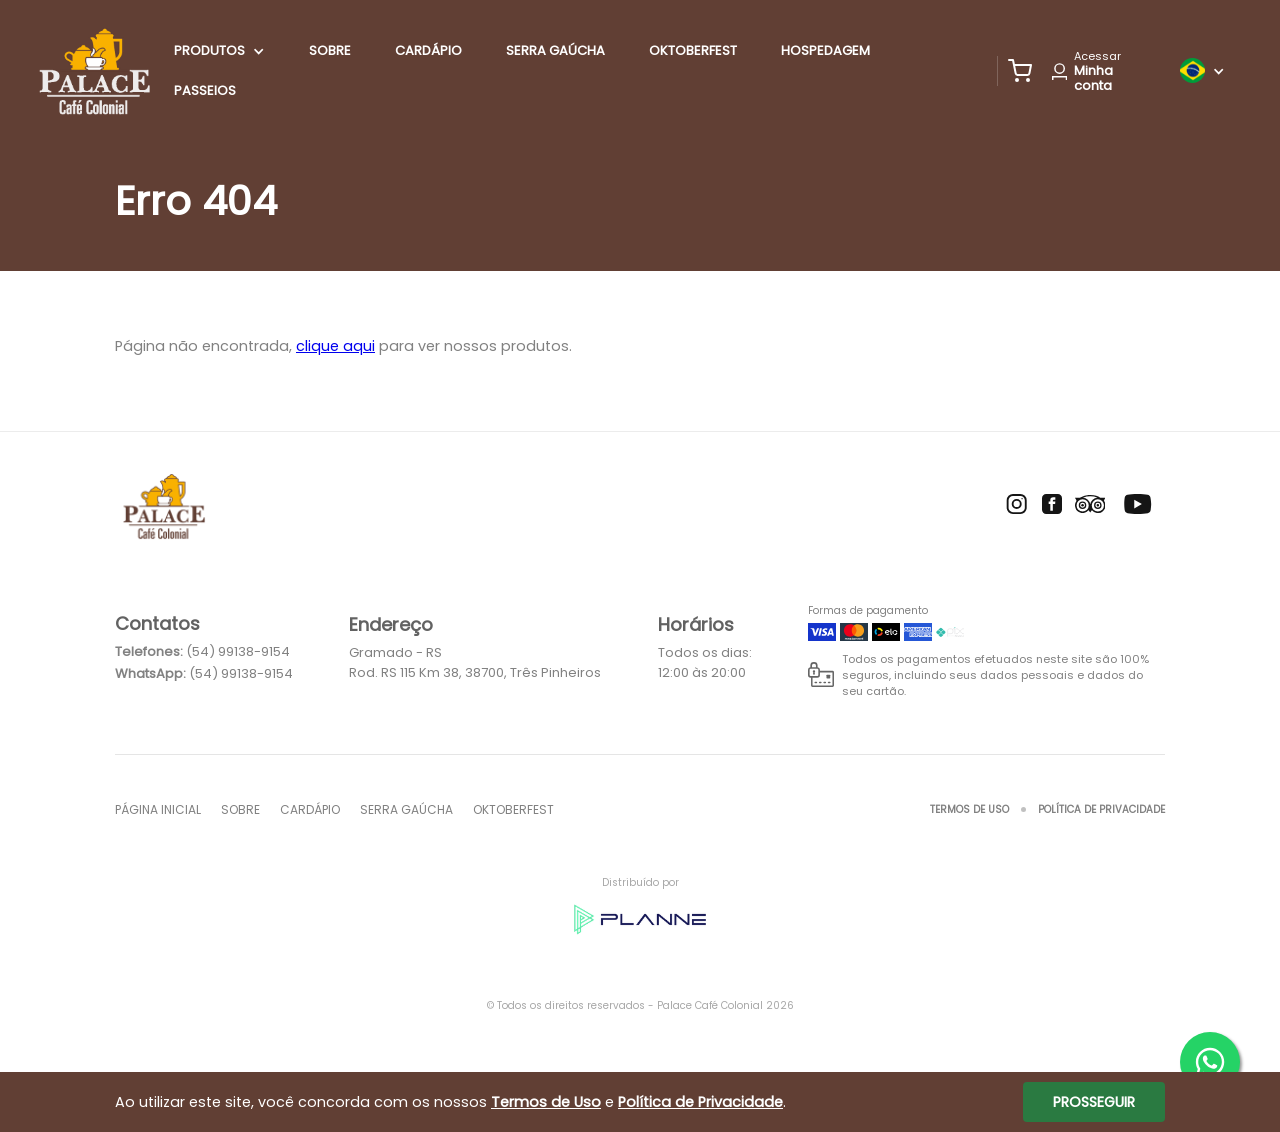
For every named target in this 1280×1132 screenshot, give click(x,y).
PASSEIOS (205, 90)
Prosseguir (1094, 1102)
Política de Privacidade (1101, 809)
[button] (1020, 71)
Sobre (330, 50)
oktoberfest (693, 50)
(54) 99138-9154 (238, 651)
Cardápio (428, 50)
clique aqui (335, 346)
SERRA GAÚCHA (555, 50)
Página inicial (158, 809)
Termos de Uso (969, 809)
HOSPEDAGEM (825, 50)
